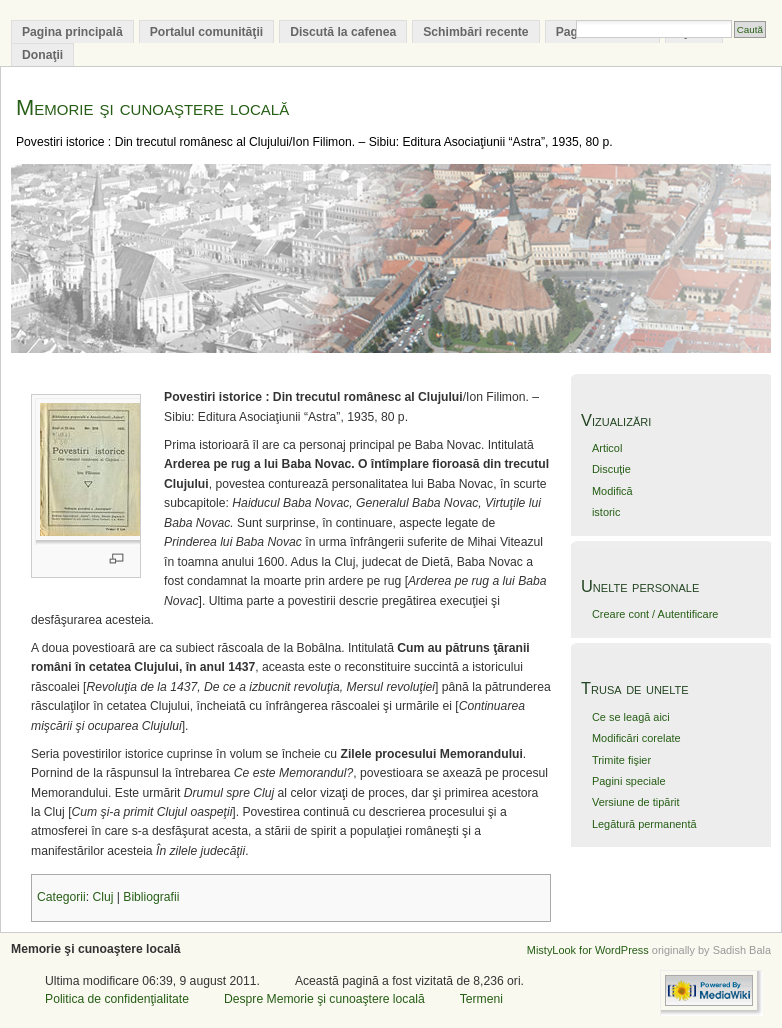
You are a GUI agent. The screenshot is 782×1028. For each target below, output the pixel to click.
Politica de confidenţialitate (117, 999)
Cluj (102, 897)
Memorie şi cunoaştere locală (152, 107)
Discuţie (611, 469)
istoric (606, 512)
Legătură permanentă (644, 824)
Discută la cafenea (343, 32)
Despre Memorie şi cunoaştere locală (324, 999)
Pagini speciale (629, 781)
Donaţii (42, 55)
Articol (607, 448)
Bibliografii (151, 897)
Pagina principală (72, 32)
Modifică (612, 491)
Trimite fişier (621, 760)
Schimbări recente (475, 32)
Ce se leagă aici (631, 717)
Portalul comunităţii (206, 32)
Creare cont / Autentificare (655, 614)
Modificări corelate (636, 738)
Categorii (61, 897)
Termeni (481, 999)
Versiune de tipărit (636, 802)
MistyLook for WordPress (588, 950)
